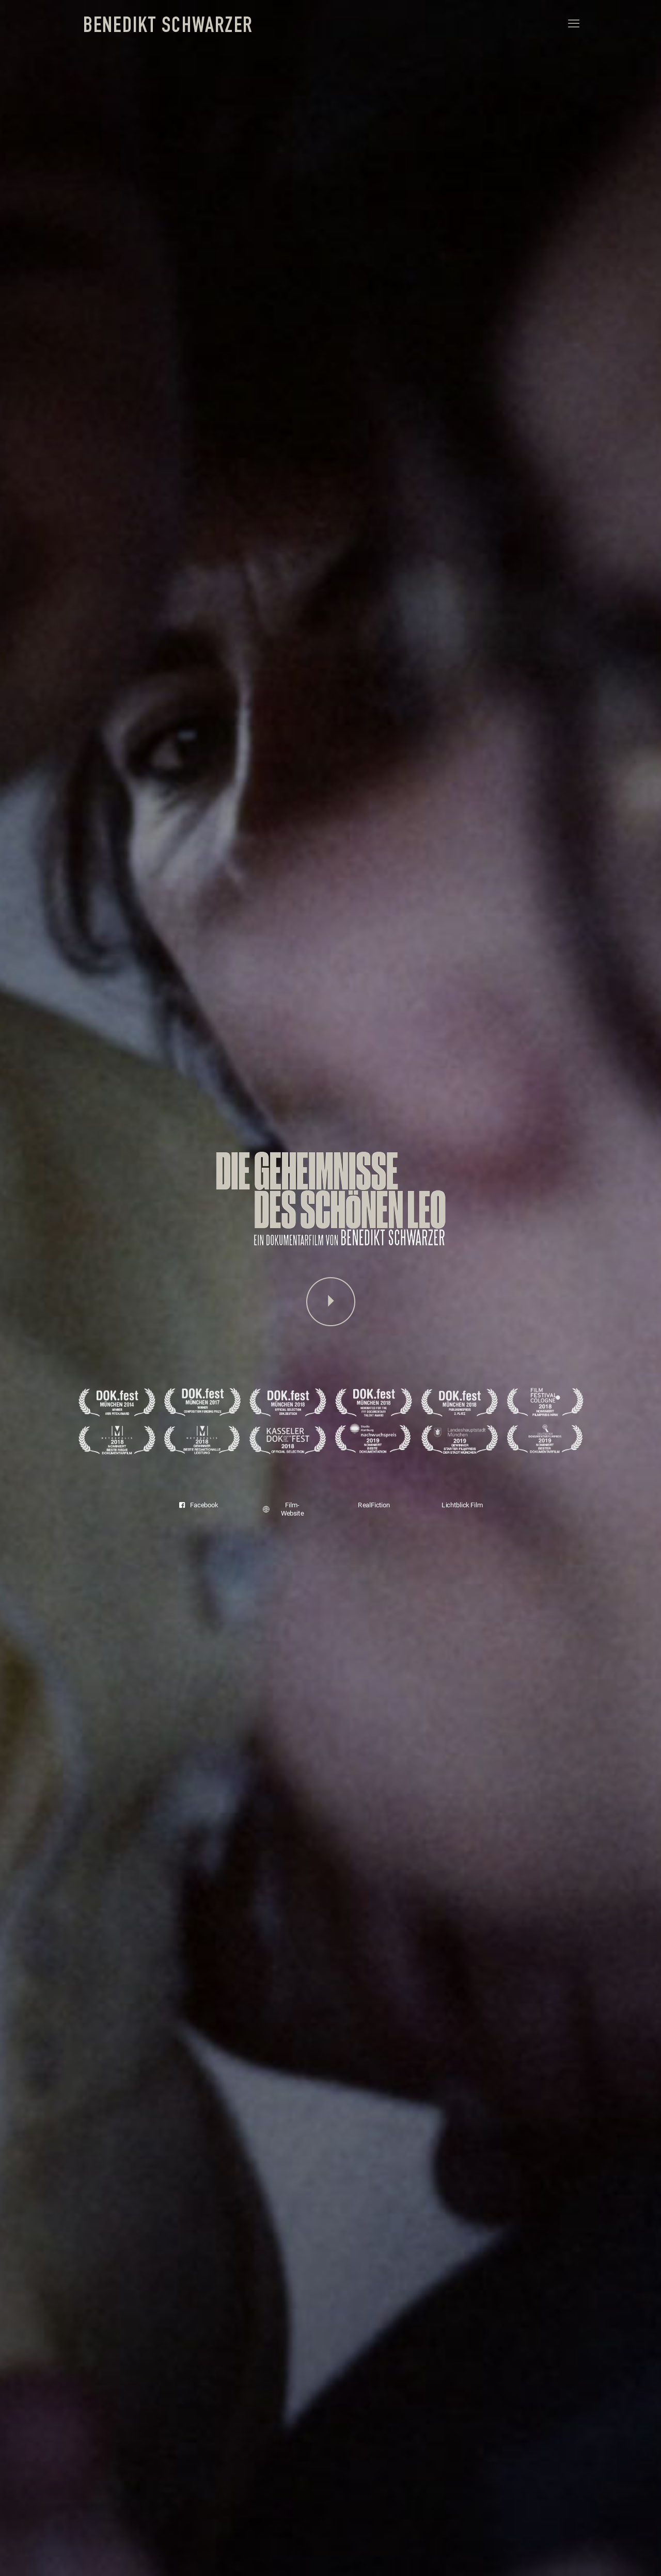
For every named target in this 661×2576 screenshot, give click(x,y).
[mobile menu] (574, 24)
